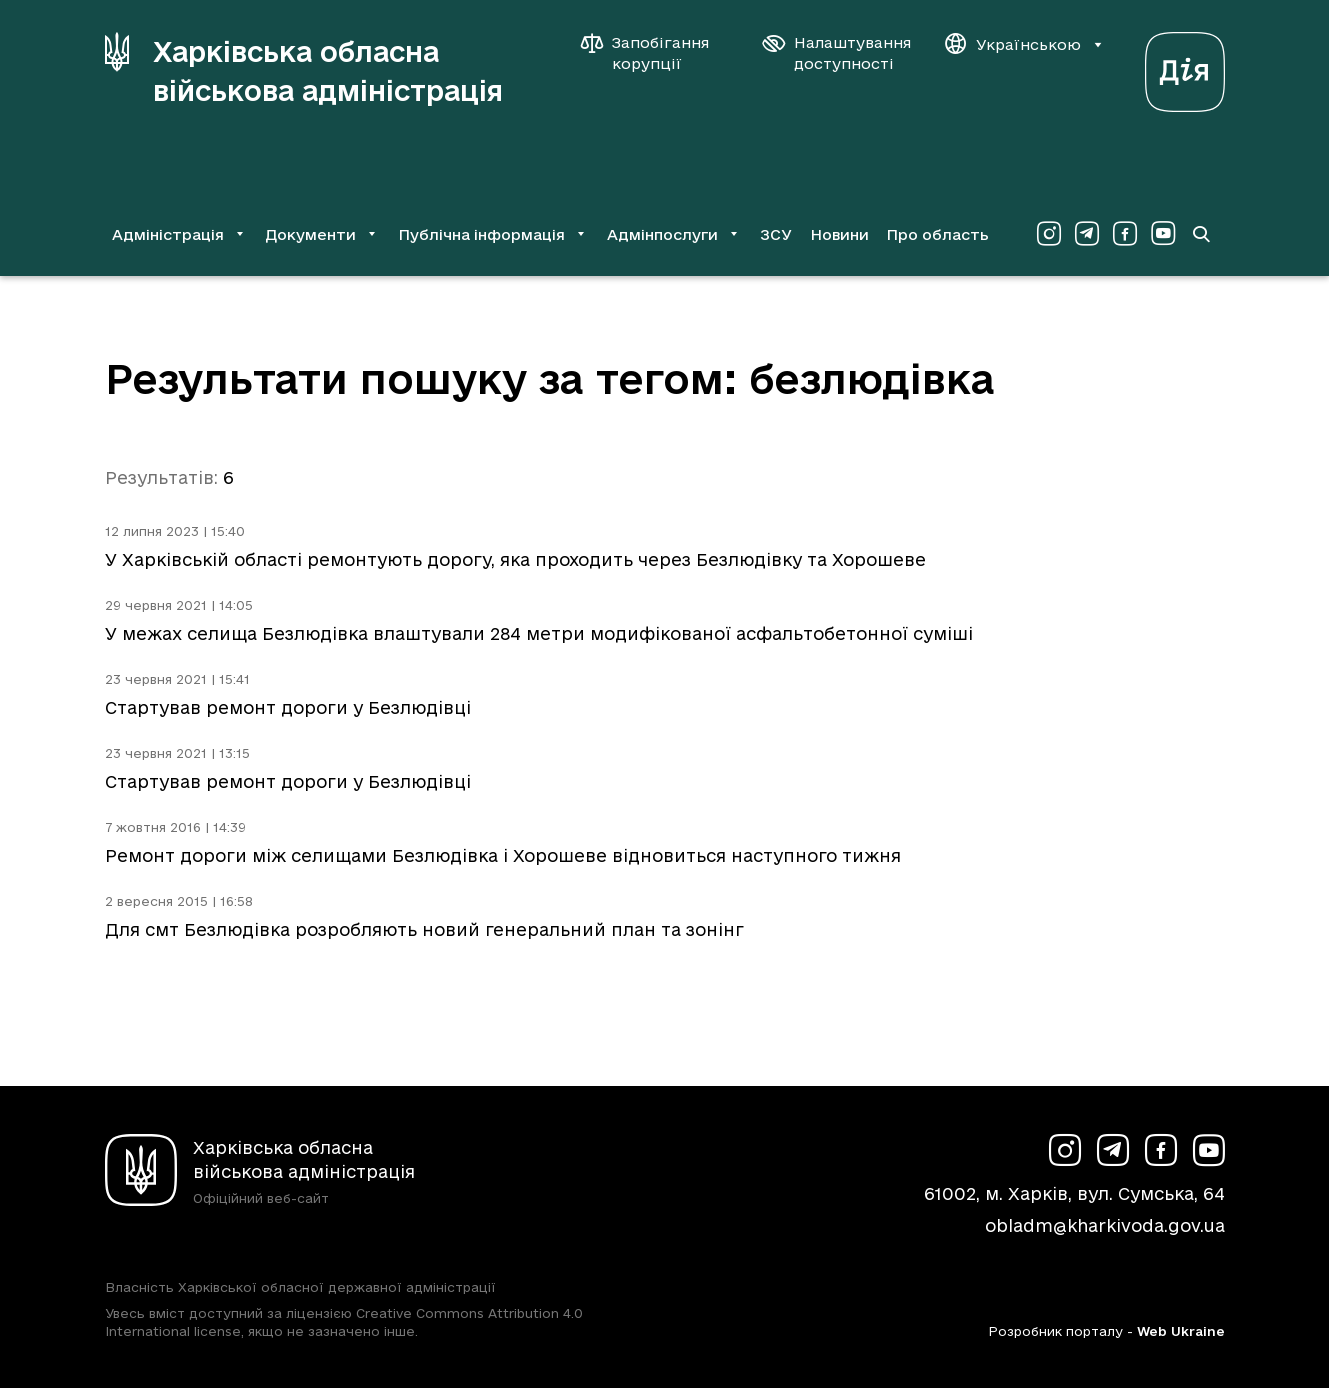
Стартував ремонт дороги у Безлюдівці (288, 707)
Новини (839, 234)
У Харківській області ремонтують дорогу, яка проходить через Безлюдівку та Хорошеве (515, 559)
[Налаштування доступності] (837, 53)
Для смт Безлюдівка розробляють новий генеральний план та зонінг (424, 929)
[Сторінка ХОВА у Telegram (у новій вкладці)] (1087, 234)
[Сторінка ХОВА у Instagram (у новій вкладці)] (1049, 234)
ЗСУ (776, 234)
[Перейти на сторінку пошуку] (1201, 234)
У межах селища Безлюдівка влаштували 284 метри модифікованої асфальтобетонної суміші (539, 633)
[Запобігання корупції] (655, 53)
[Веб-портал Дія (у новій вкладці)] (1185, 66)
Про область (937, 234)
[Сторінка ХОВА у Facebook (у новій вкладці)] (1125, 234)
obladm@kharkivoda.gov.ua (1105, 1225)
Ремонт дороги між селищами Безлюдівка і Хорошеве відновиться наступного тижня (503, 855)
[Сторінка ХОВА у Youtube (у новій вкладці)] (1163, 234)
